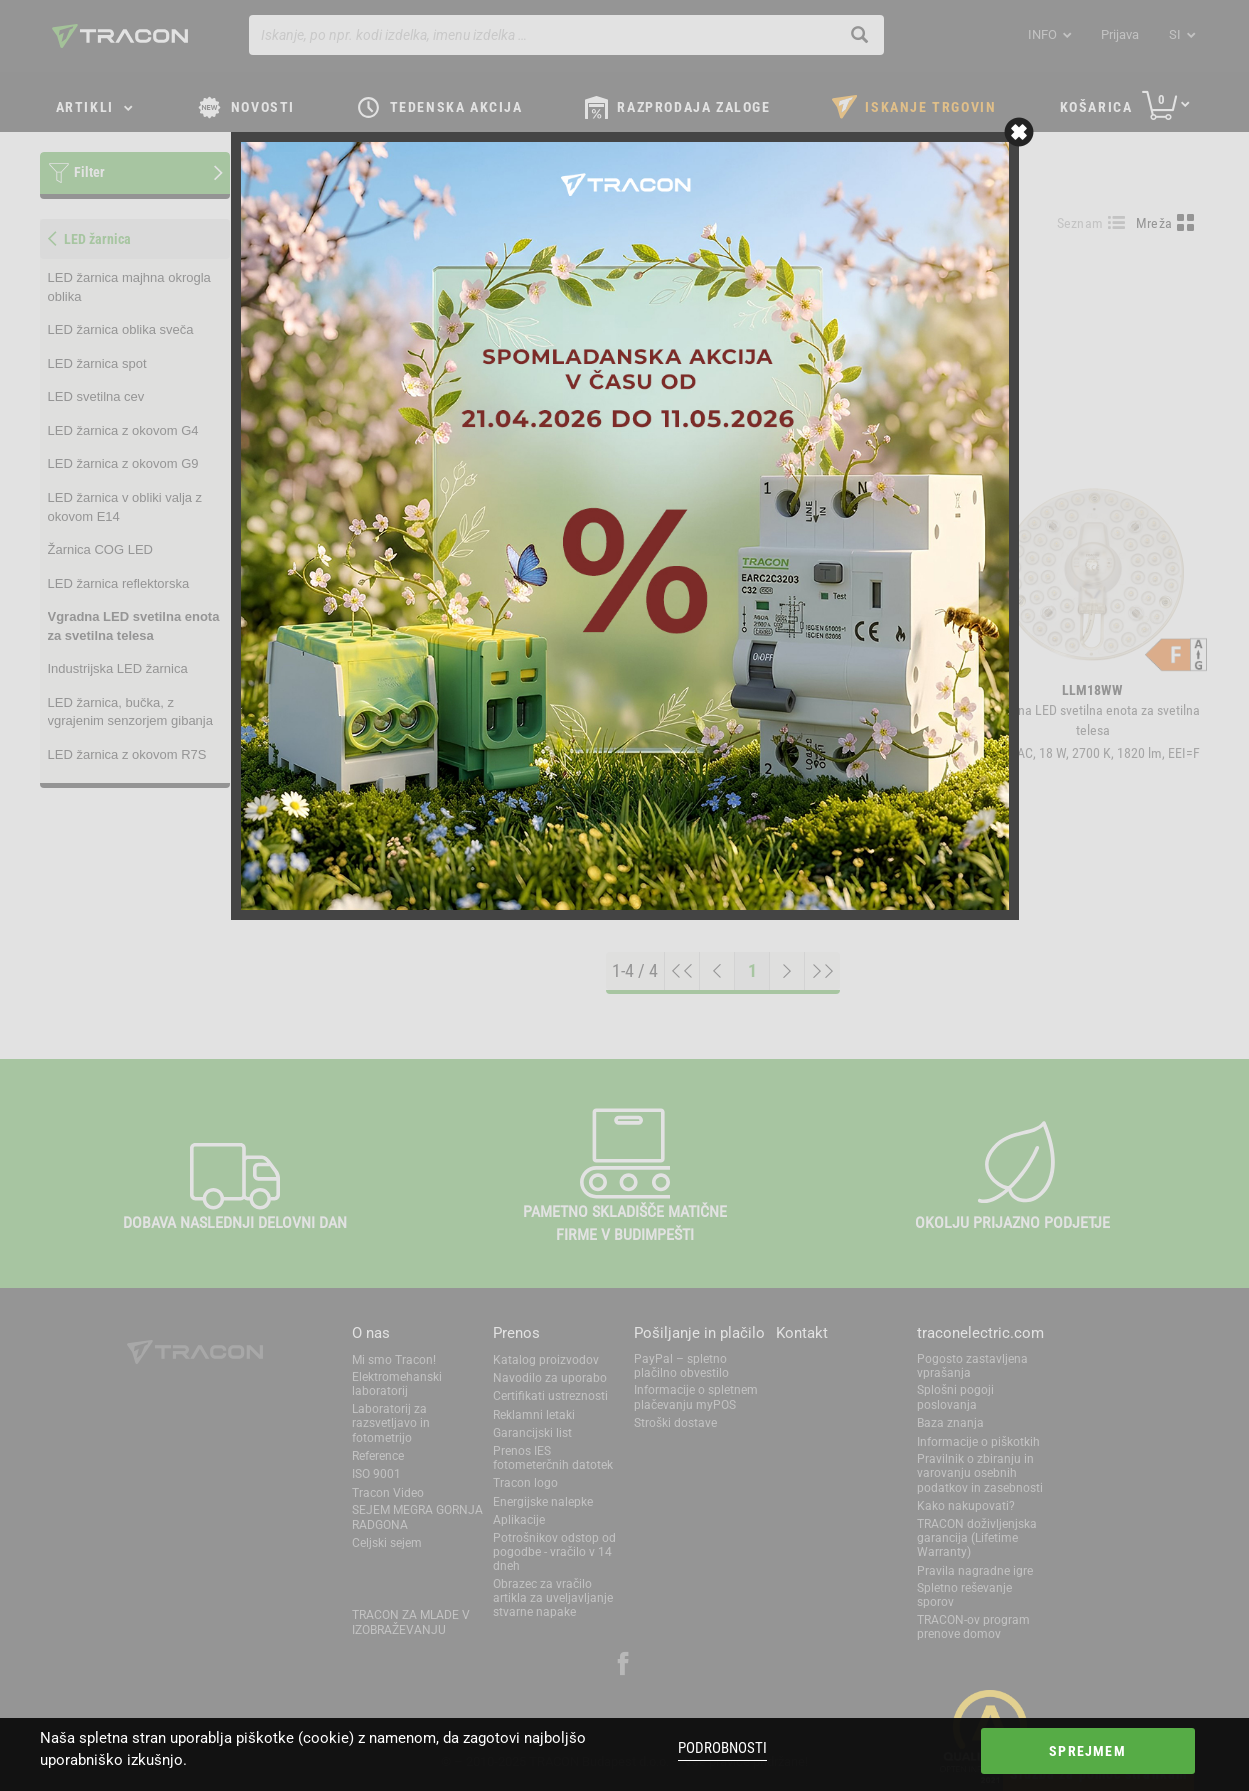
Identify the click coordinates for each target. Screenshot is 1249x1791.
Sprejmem (1087, 1751)
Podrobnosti (722, 1748)
